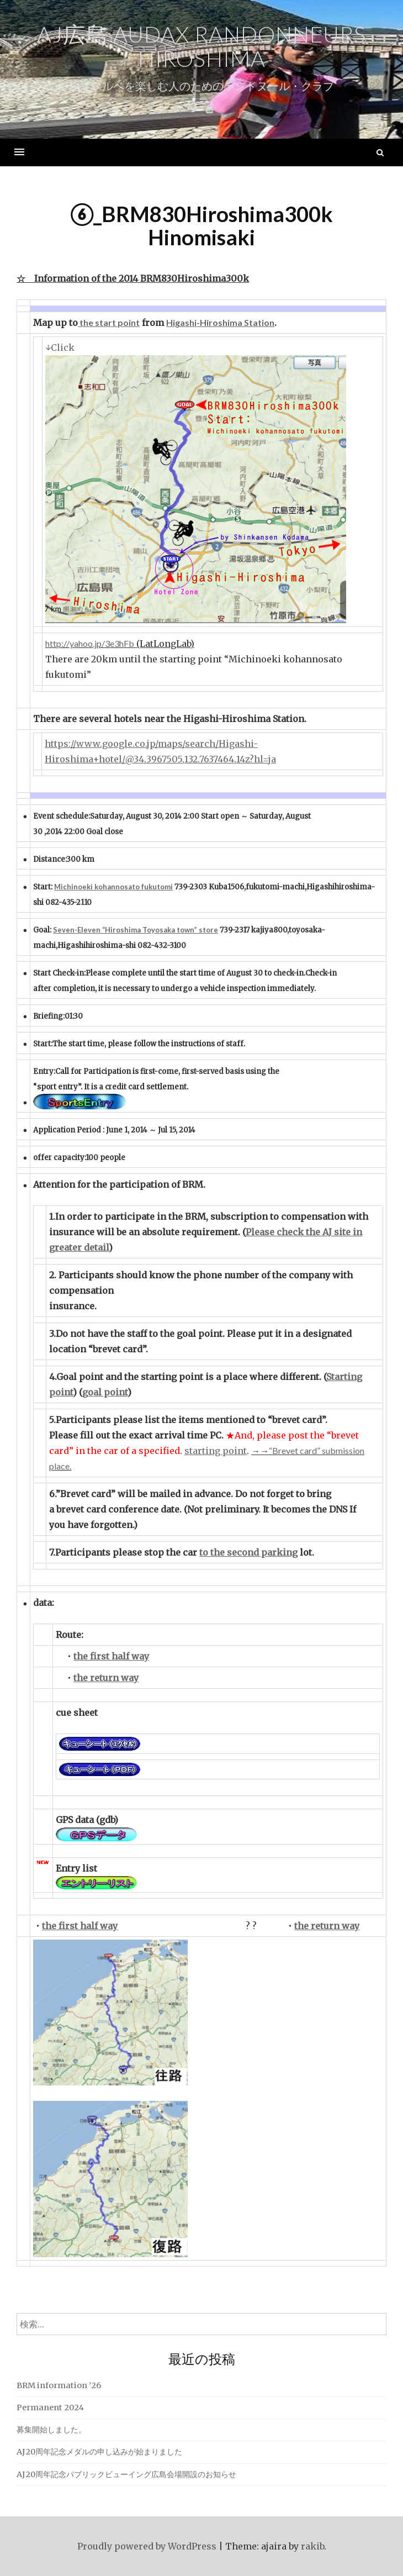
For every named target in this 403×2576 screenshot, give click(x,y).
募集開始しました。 (51, 2430)
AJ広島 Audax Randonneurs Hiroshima (201, 46)
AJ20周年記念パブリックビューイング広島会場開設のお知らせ (126, 2474)
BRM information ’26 (59, 2385)
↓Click (60, 347)
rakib (312, 2546)
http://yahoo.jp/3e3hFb (89, 643)
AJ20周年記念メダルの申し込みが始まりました (99, 2452)
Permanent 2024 (50, 2407)
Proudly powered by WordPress (146, 2546)
